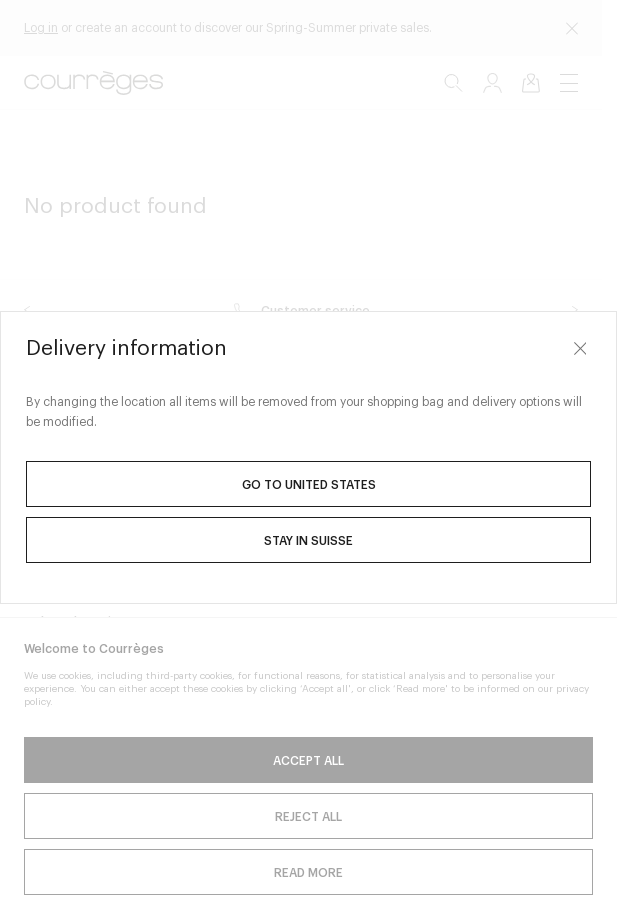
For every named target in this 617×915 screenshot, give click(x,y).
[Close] (580, 348)
